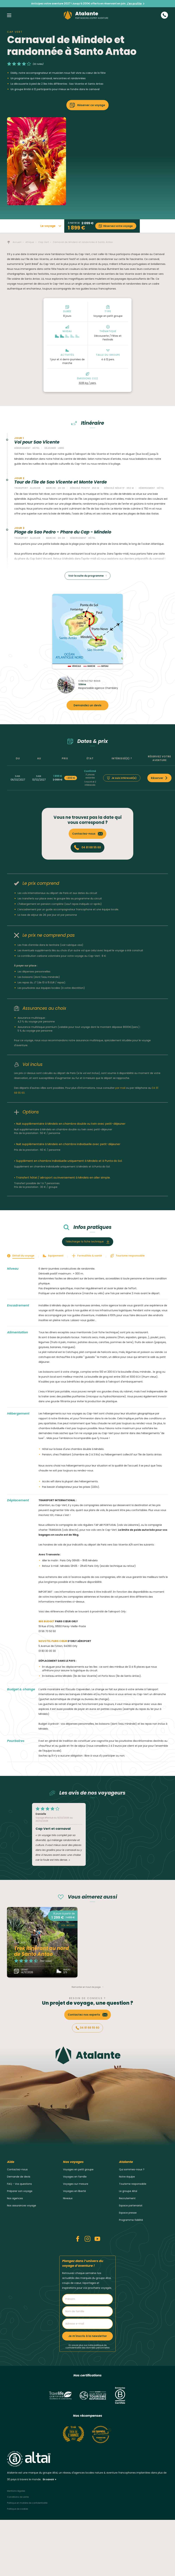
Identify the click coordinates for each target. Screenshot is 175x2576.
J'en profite (134, 3)
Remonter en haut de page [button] (86, 1987)
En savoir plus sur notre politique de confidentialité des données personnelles (87, 2346)
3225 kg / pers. (87, 383)
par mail (120, 1088)
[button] (9, 15)
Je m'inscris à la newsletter (87, 2336)
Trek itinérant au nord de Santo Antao (41, 1951)
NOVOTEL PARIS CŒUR (53, 1641)
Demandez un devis (87, 705)
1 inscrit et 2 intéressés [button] (90, 783)
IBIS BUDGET (47, 1621)
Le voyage (47, 226)
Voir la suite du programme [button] (86, 575)
